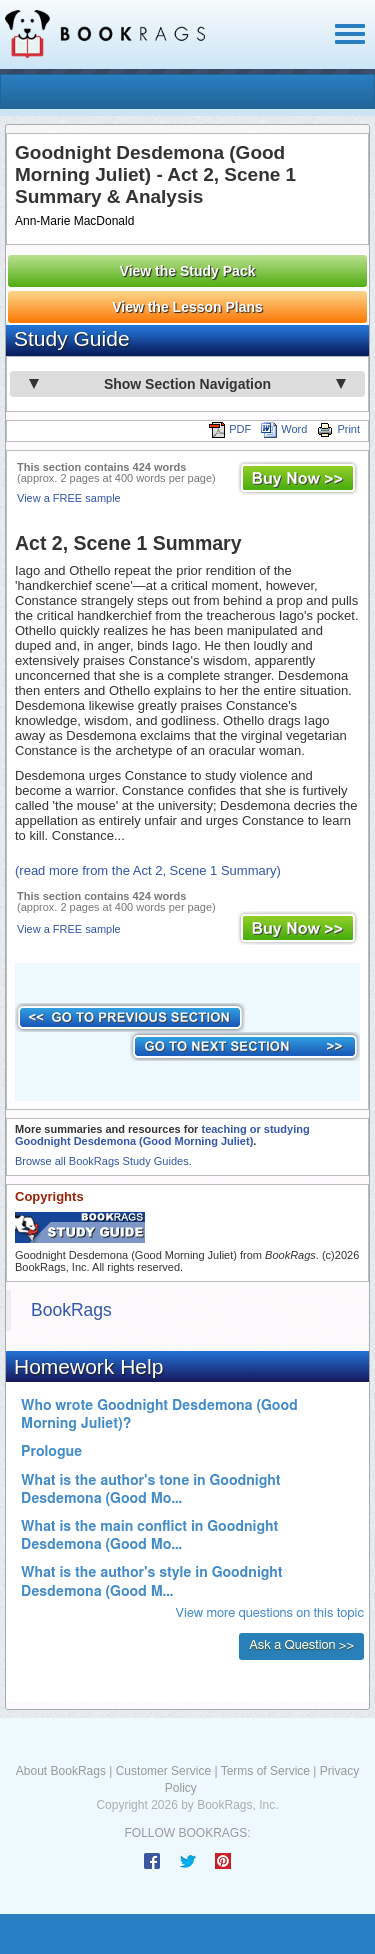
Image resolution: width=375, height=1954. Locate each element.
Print (338, 429)
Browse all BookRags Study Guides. (103, 1161)
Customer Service (163, 1771)
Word (284, 429)
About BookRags (61, 1771)
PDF (230, 429)
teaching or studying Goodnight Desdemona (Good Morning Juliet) (162, 1135)
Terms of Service (265, 1771)
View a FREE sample (69, 498)
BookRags (71, 1310)
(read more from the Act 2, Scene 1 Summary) (148, 870)
